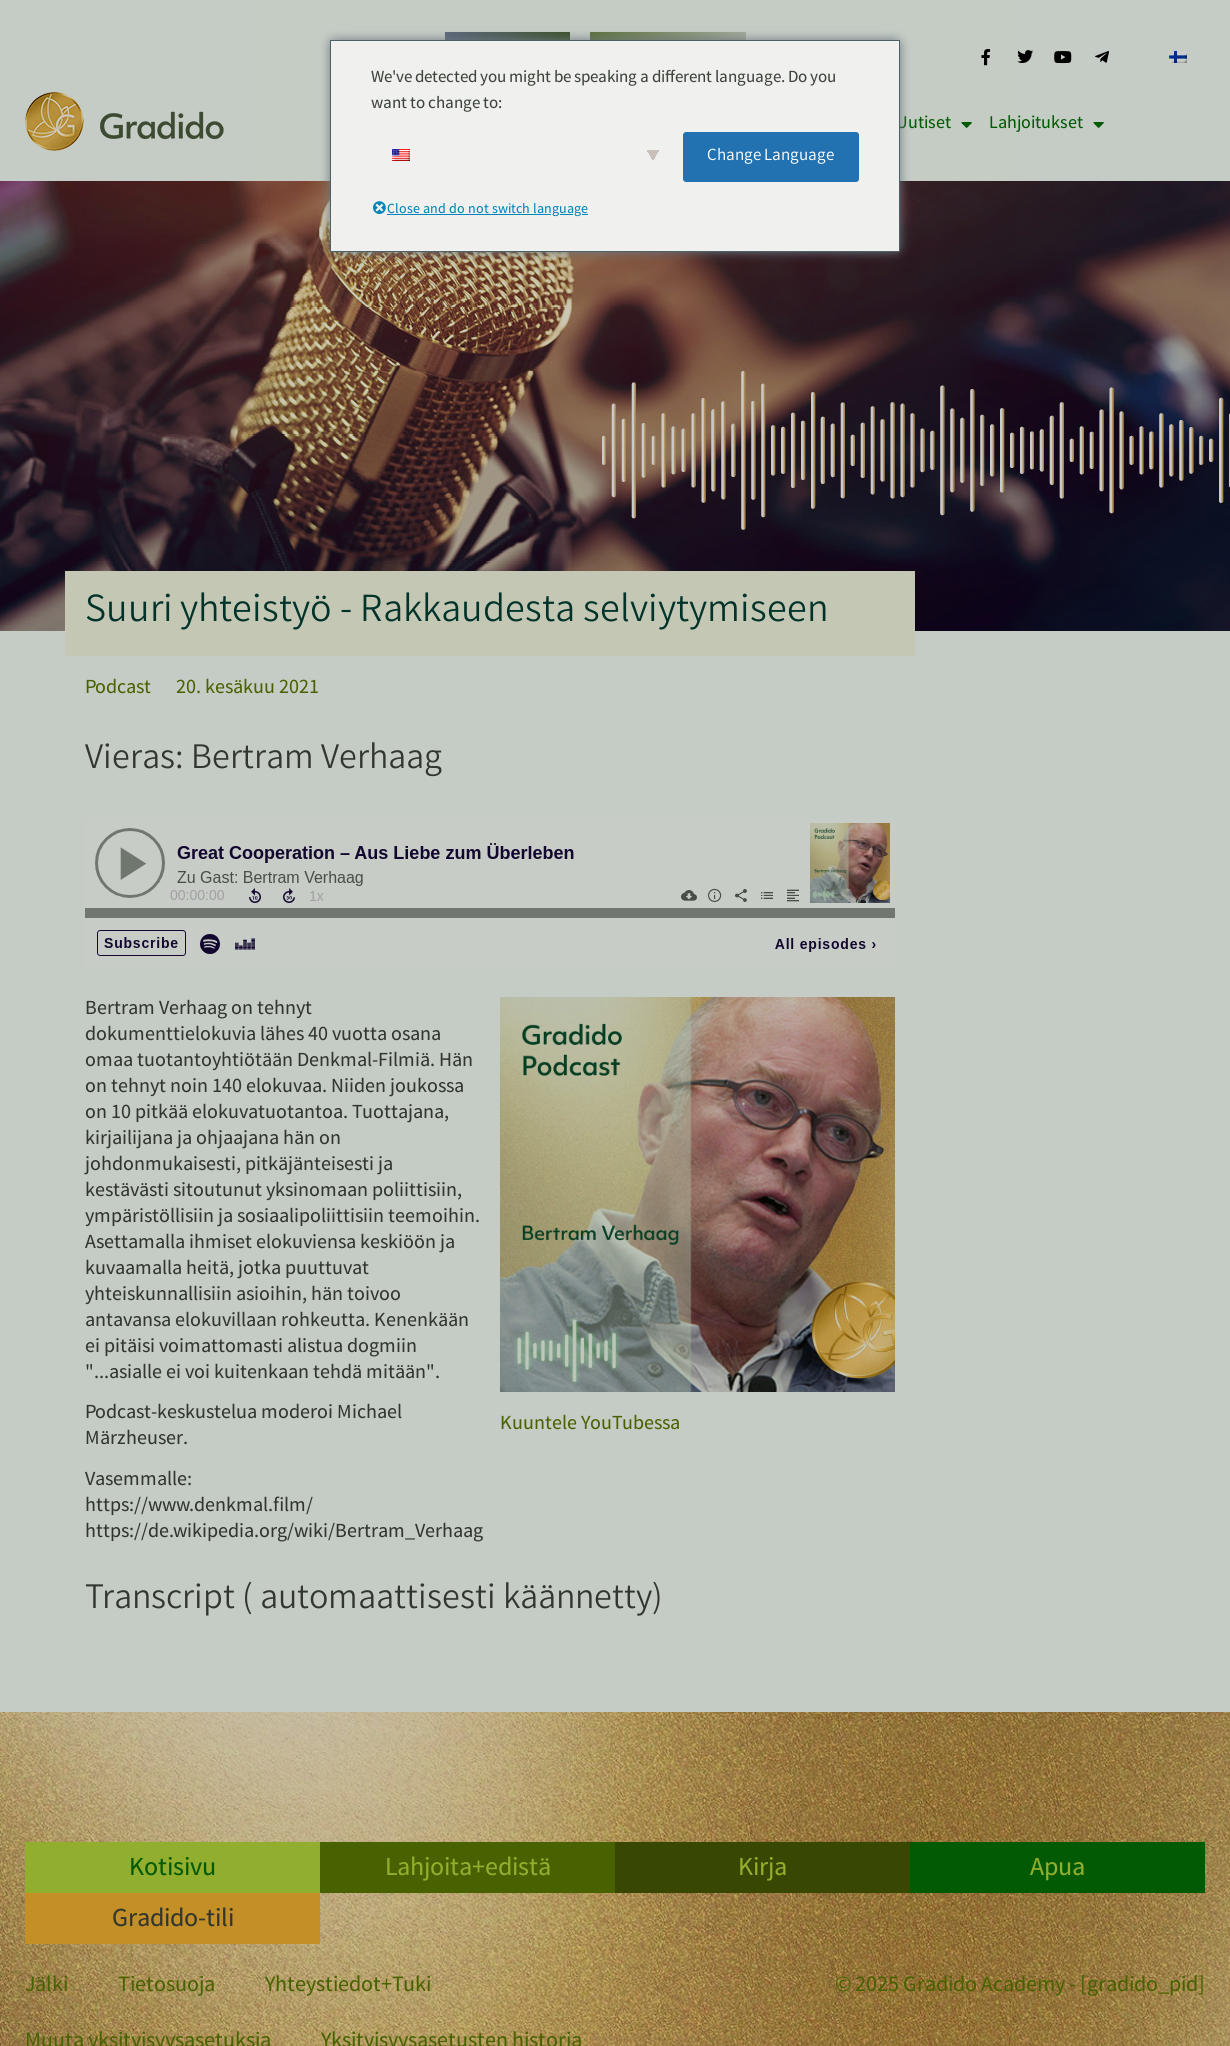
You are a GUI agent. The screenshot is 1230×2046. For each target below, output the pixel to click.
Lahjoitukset (1046, 124)
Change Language (770, 156)
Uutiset (934, 124)
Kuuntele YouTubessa (590, 1424)
